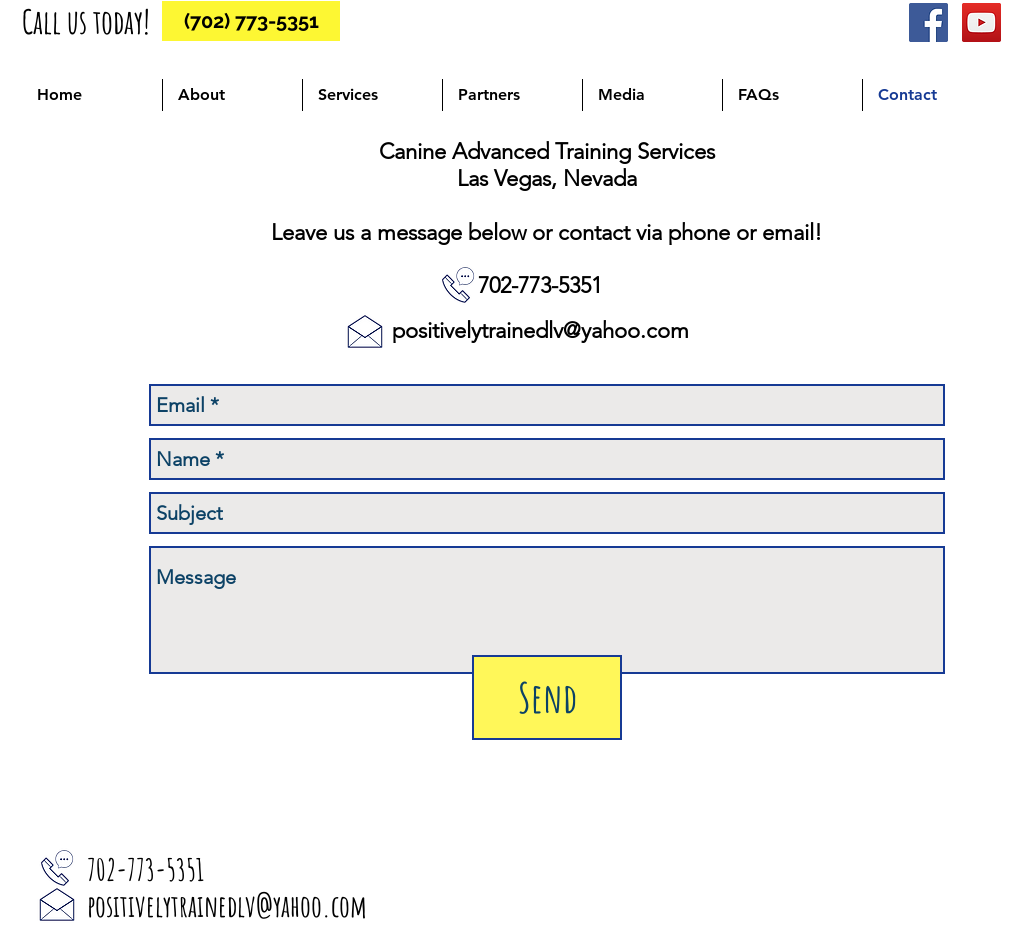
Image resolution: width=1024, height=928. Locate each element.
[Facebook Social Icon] (928, 22)
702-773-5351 (540, 285)
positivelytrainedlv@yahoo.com (540, 330)
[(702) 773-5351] (251, 21)
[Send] (547, 697)
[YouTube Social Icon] (981, 22)
